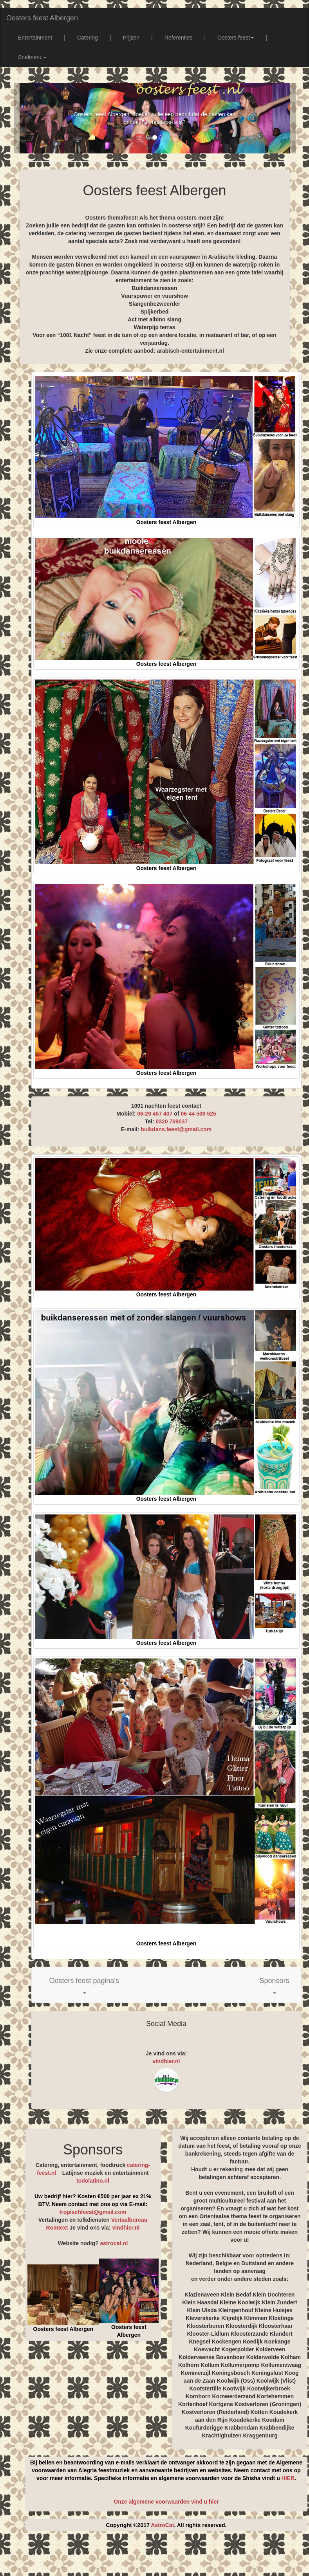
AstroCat (162, 2525)
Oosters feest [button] (235, 37)
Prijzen (131, 37)
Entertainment (35, 37)
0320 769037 (171, 1121)
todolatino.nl (92, 2181)
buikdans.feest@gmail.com (176, 1129)
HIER (288, 2478)
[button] (84, 1985)
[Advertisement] (162, 2556)
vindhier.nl (166, 2061)
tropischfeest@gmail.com (93, 2212)
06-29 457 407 (154, 1113)
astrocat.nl (114, 2243)
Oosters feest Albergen (42, 18)
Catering (87, 37)
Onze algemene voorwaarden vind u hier (166, 2501)
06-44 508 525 (198, 1113)
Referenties (178, 37)
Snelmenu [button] (32, 57)
